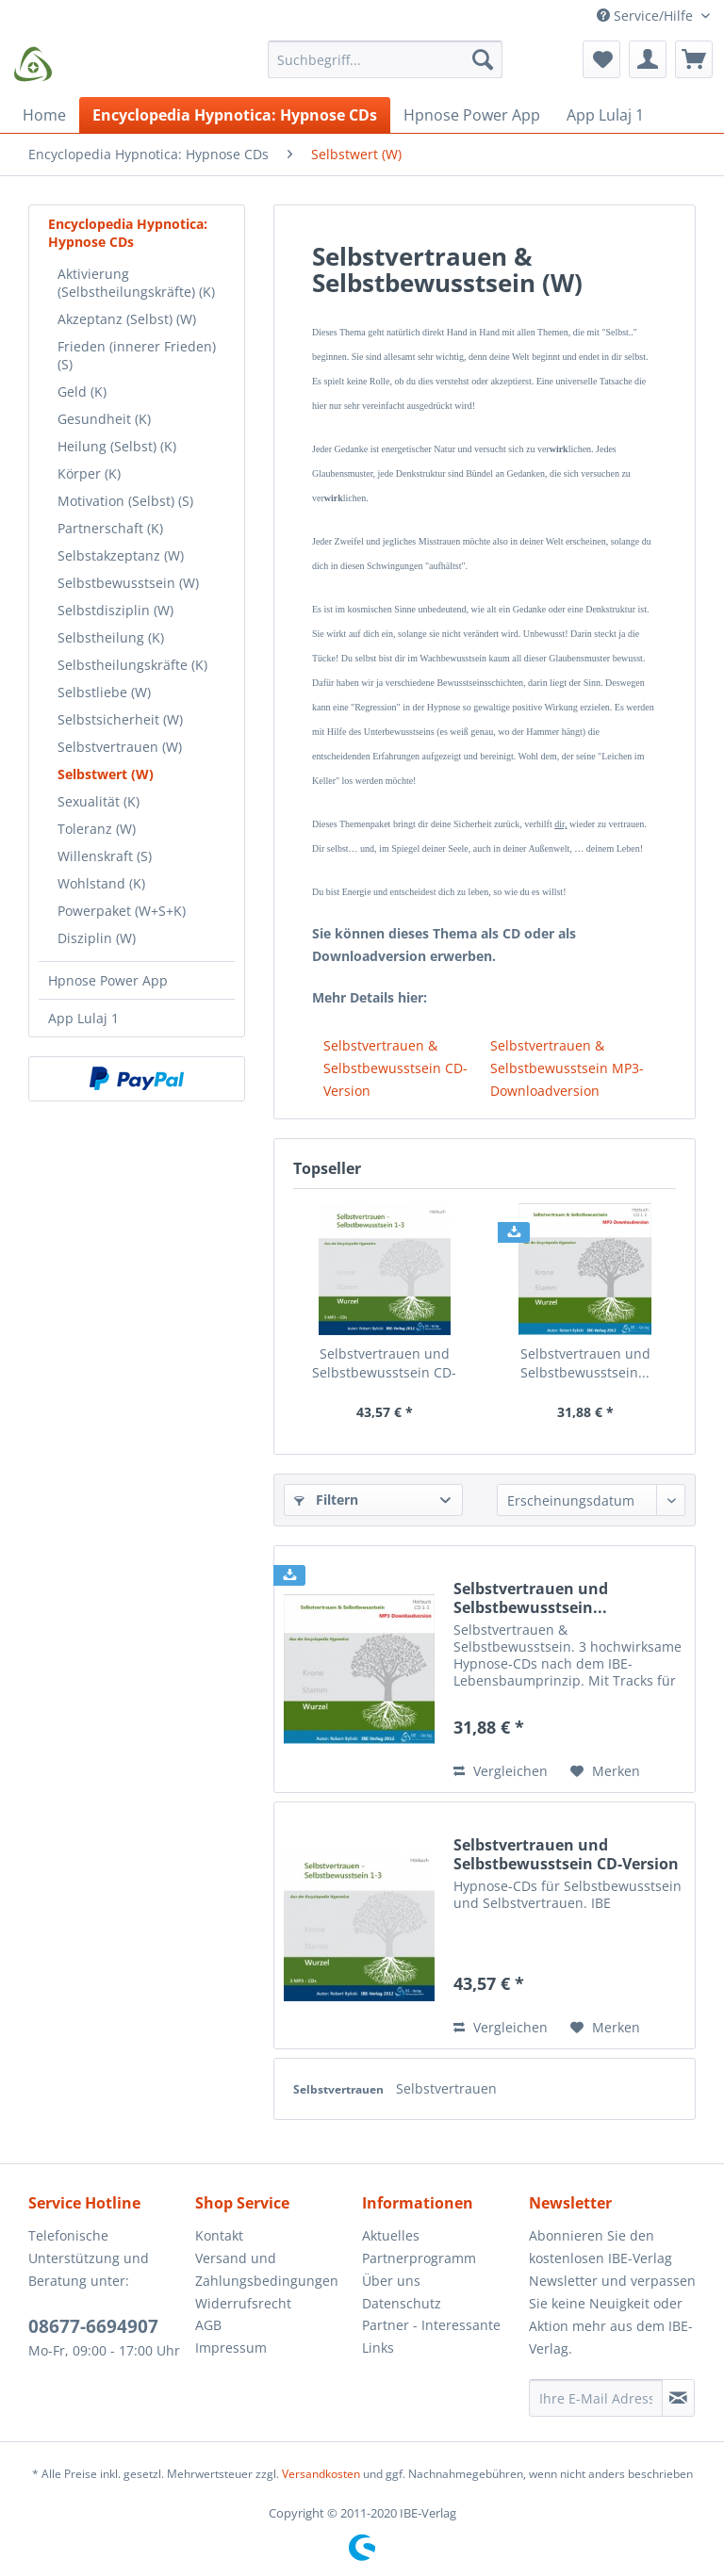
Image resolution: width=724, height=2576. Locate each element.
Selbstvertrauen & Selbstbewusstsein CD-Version (395, 1068)
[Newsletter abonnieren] (678, 2398)
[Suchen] (482, 59)
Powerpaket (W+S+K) (122, 911)
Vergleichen (500, 1771)
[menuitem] (385, 68)
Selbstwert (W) (106, 774)
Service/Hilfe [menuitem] (647, 15)
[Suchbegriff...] (385, 59)
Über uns (391, 2281)
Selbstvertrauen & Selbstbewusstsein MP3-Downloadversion (567, 1068)
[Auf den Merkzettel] (605, 1771)
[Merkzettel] (601, 59)
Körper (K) (89, 473)
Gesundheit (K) (104, 419)
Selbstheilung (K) (111, 637)
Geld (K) (82, 391)
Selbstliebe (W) (104, 692)
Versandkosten (321, 2474)
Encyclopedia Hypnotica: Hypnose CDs (127, 233)
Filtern (326, 1499)
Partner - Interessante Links (431, 2336)
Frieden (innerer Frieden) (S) (137, 355)
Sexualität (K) (99, 801)
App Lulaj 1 (83, 1018)
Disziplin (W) (97, 938)
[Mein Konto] (647, 59)
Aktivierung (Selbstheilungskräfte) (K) (136, 283)
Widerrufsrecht (243, 2303)
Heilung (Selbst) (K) (117, 446)
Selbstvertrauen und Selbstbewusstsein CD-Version (384, 1363)
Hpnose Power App (108, 980)
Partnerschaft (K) (110, 528)
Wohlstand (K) (101, 883)
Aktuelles (391, 2235)
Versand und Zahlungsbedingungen (266, 2269)
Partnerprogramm (419, 2258)
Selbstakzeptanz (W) (121, 555)
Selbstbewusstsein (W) (128, 583)
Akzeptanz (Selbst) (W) (127, 319)
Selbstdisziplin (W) (115, 610)
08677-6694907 (93, 2326)
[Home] (44, 115)
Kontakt (219, 2235)
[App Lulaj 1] (605, 115)
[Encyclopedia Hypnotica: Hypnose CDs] (234, 115)
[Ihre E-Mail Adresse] (596, 2398)
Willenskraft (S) (105, 856)
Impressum (231, 2347)
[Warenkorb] (694, 59)
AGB (208, 2325)
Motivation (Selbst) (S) (125, 501)
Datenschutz (401, 2303)
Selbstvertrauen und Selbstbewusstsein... (585, 1363)
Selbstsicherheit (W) (120, 719)
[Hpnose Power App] (471, 115)
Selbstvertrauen (340, 2089)
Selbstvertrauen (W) (120, 747)
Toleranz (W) (97, 829)
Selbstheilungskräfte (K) (132, 665)
